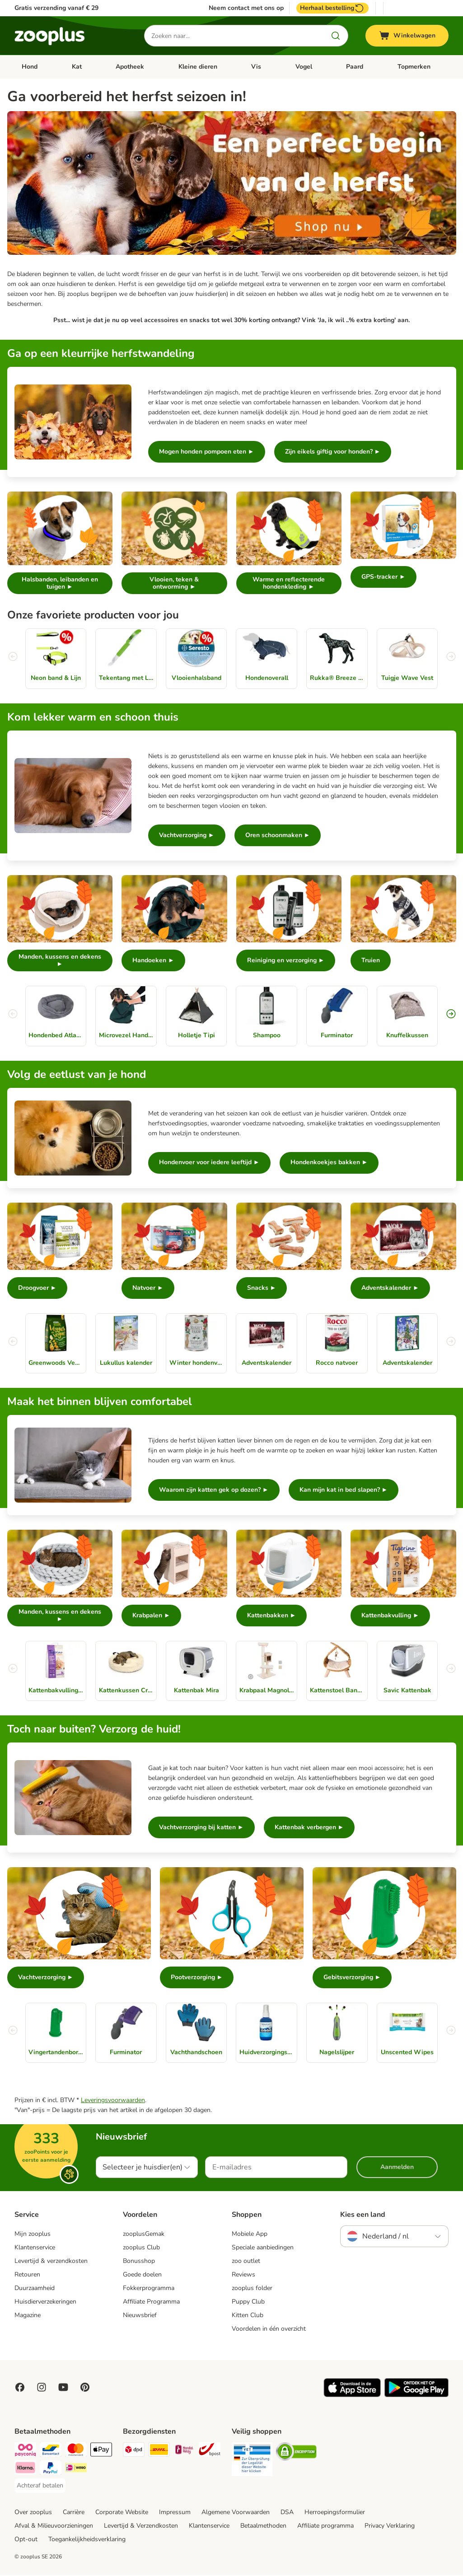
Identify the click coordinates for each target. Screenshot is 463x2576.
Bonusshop (139, 2262)
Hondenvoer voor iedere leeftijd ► (209, 1162)
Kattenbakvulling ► (390, 1615)
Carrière (73, 2513)
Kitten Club (247, 2316)
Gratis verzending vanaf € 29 (56, 8)
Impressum (175, 2513)
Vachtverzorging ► (187, 835)
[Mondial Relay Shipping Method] (184, 2452)
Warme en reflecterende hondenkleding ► (289, 583)
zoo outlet (246, 2262)
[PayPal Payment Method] (50, 2470)
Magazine (27, 2316)
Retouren (27, 2275)
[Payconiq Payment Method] (25, 2452)
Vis (256, 66)
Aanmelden (397, 2168)
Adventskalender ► (390, 1288)
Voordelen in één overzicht (269, 2329)
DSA (287, 2513)
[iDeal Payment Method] (76, 2470)
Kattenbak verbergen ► (309, 1828)
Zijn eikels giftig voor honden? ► (333, 451)
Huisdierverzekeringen (45, 2302)
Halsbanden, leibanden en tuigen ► (60, 583)
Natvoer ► (148, 1288)
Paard (354, 66)
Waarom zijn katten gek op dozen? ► (214, 1490)
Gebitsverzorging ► (352, 1977)
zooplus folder (252, 2289)
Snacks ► (261, 1288)
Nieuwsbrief (140, 2316)
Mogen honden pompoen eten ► (206, 451)
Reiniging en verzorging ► (286, 960)
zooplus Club (141, 2248)
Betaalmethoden (263, 2526)
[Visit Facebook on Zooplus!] (19, 2388)
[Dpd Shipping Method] (134, 2452)
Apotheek (130, 66)
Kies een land (362, 2215)
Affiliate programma (325, 2526)
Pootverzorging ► (197, 1977)
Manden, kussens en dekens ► (60, 960)
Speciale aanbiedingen (263, 2248)
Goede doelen (142, 2275)
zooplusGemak (143, 2234)
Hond (29, 66)
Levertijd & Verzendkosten (141, 2526)
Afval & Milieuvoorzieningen (53, 2526)
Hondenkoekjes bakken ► (329, 1162)
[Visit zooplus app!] (352, 2396)
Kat (77, 66)
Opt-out (25, 2540)
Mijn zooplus (32, 2234)
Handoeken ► (153, 960)
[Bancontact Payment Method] (50, 2452)
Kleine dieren (197, 66)
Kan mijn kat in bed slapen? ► (343, 1490)
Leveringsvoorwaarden (113, 2101)
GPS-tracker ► (383, 576)
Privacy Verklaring (390, 2526)
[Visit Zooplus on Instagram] (41, 2388)
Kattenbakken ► (271, 1615)
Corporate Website (121, 2513)
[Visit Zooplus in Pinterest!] (85, 2388)
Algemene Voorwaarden (235, 2513)
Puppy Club (248, 2302)
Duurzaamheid (34, 2289)
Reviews (243, 2275)
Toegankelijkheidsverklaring (87, 2540)
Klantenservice (34, 2248)
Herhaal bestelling (332, 8)
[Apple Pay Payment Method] (101, 2452)
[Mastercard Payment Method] (76, 2452)
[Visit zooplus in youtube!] (63, 2388)
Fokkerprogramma (148, 2289)
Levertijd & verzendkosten (51, 2262)
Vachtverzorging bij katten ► (201, 1828)
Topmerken (414, 66)
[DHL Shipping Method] (159, 2452)
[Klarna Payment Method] (25, 2470)
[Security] (252, 2461)
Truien (370, 960)
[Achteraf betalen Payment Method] (40, 2487)
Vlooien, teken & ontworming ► (174, 583)
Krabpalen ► (151, 1615)
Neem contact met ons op (246, 8)
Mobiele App (249, 2234)
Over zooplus (33, 2513)
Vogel (303, 66)
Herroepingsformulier (334, 2513)
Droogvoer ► (37, 1288)
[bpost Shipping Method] (209, 2452)
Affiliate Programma (151, 2302)
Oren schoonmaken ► (277, 835)
